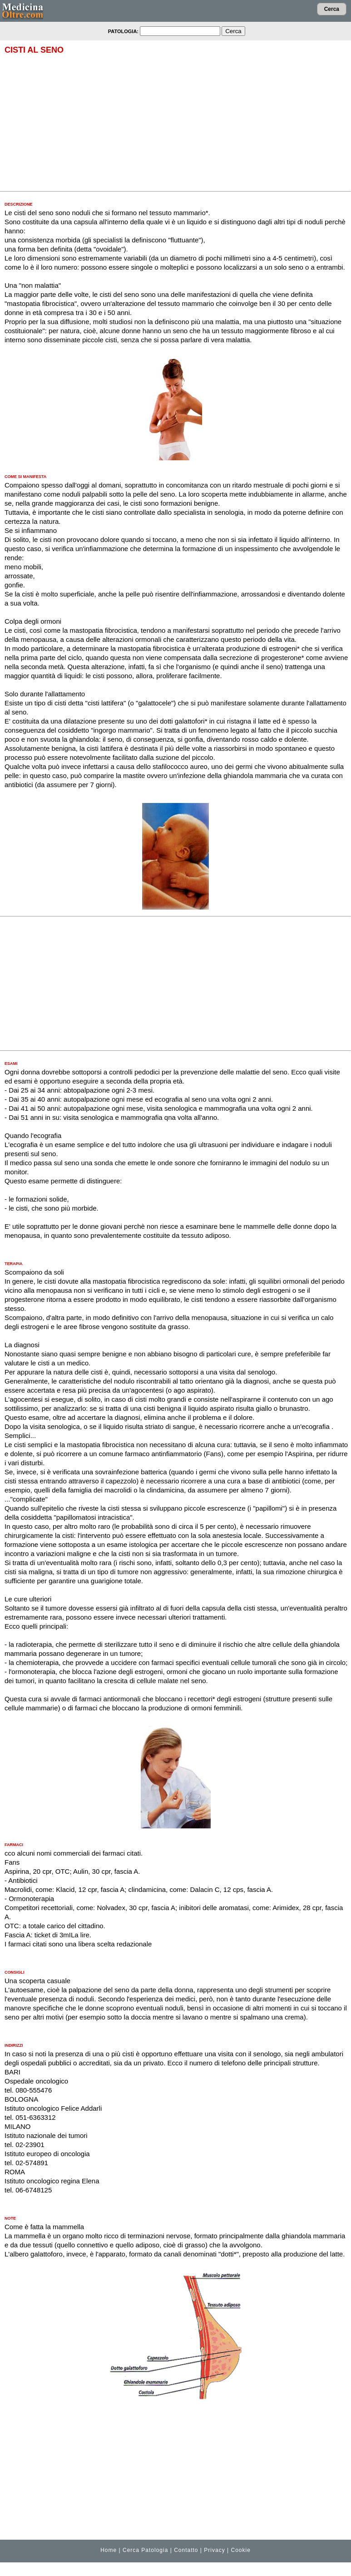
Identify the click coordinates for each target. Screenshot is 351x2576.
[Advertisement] (175, 123)
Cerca (331, 9)
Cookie (240, 2550)
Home (108, 2550)
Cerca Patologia (145, 2550)
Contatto (186, 2550)
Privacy (214, 2550)
